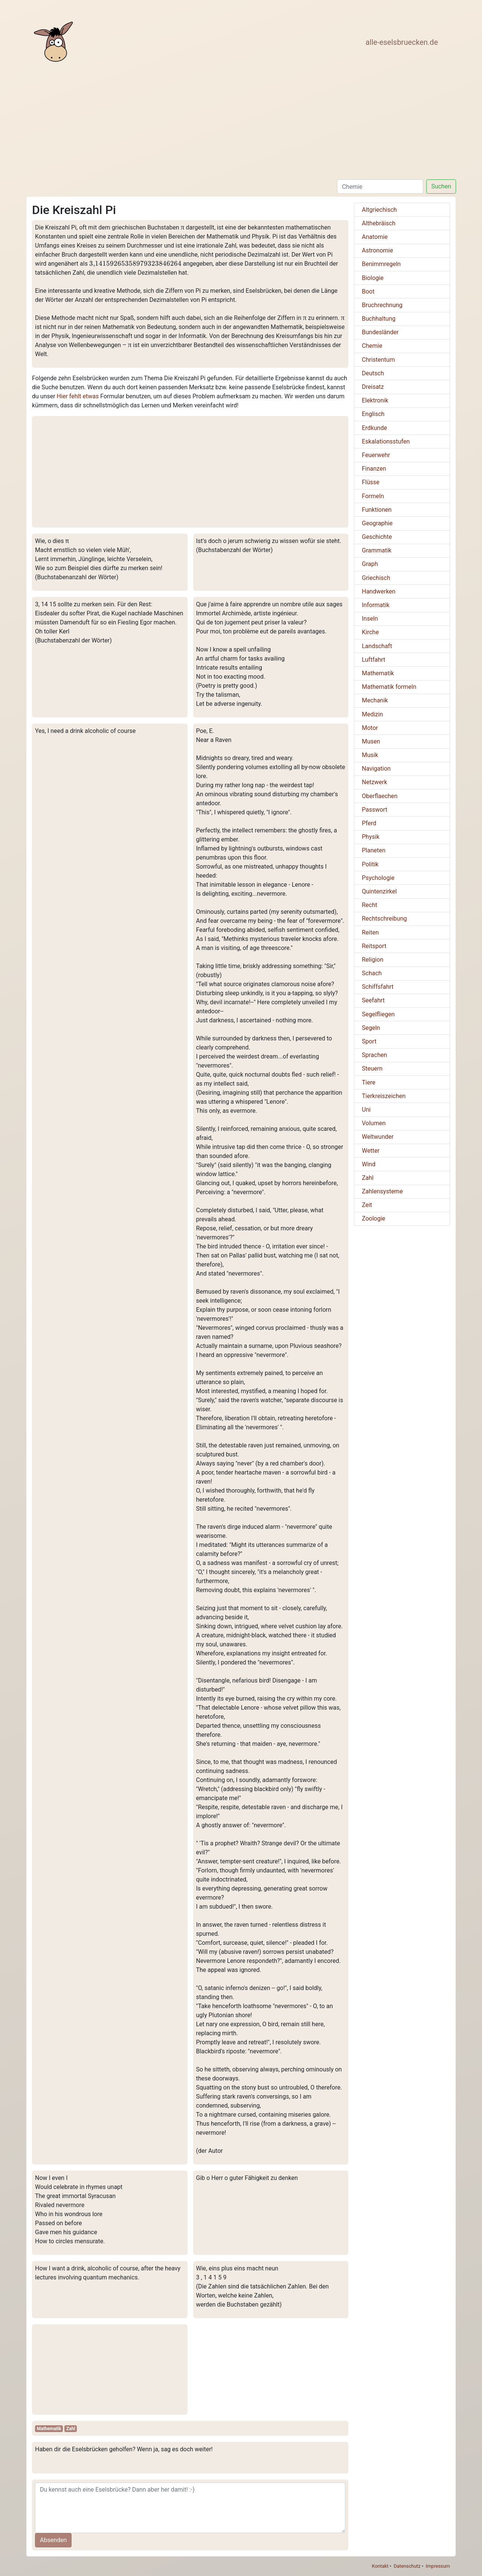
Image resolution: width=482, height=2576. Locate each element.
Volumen (374, 1123)
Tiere (368, 1082)
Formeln (373, 496)
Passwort (374, 809)
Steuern (372, 1068)
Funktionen (377, 509)
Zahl (70, 2428)
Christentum (378, 359)
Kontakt (380, 2566)
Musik (370, 755)
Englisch (373, 414)
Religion (372, 959)
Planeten (374, 850)
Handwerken (378, 591)
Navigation (376, 768)
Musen (371, 741)
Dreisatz (373, 386)
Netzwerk (374, 782)
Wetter (371, 1150)
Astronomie (377, 250)
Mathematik (49, 2428)
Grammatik (377, 550)
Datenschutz (407, 2566)
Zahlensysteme (382, 1191)
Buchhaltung (378, 318)
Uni (366, 1109)
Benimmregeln (381, 264)
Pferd (369, 823)
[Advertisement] (238, 123)
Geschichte (377, 536)
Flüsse (371, 482)
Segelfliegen (378, 1014)
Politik (370, 864)
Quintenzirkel (379, 891)
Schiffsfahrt (378, 986)
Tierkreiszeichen (384, 1096)
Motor (370, 727)
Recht (369, 905)
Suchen (441, 186)
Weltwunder (378, 1136)
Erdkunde (374, 427)
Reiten (370, 932)
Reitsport (374, 946)
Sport (369, 1041)
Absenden (53, 2540)
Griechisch (376, 577)
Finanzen (374, 468)
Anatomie (375, 236)
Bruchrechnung (382, 305)
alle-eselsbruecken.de (402, 42)
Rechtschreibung (384, 918)
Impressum (438, 2566)
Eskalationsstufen (386, 441)
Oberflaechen (380, 796)
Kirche (370, 632)
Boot (368, 291)
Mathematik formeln (389, 686)
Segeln (371, 1027)
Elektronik (375, 400)
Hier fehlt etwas (78, 396)
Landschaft (377, 646)
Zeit (367, 1204)
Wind (368, 1164)
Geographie (377, 523)
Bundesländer (380, 332)
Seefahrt (373, 1000)
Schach (372, 973)
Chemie (372, 345)
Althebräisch (378, 223)
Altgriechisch (379, 209)
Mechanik (375, 700)
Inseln (370, 618)
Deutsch (373, 373)
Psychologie (378, 877)
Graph (370, 564)
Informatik (375, 605)
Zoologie (373, 1218)
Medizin (372, 714)
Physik (371, 836)
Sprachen (374, 1055)
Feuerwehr (376, 455)
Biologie (372, 277)
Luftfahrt (373, 659)
